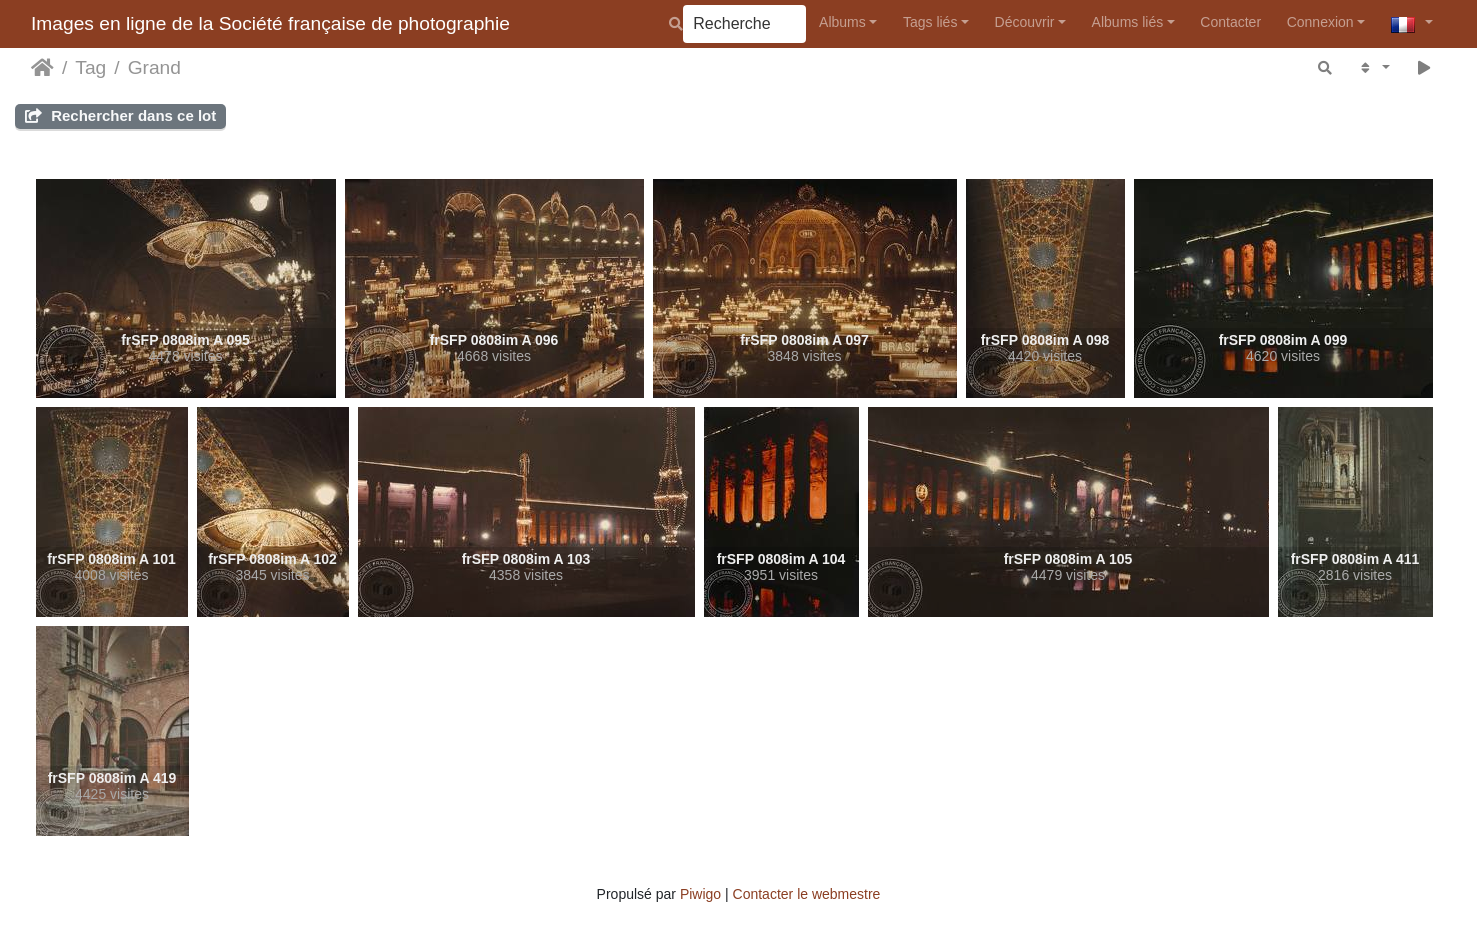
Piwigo (700, 894)
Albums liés (1128, 22)
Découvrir (1025, 22)
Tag (90, 67)
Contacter (1230, 22)
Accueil (42, 68)
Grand (154, 67)
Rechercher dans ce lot (120, 115)
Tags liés (930, 22)
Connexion (1320, 22)
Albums (842, 22)
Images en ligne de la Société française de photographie (270, 23)
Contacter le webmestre (807, 894)
